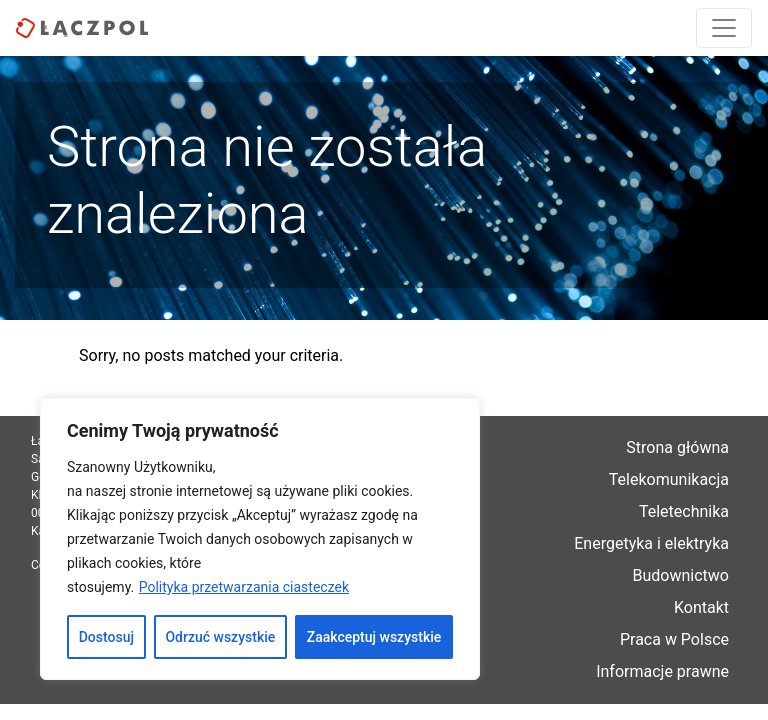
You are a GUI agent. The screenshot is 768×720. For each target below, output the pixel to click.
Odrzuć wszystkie (220, 637)
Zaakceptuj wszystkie (374, 637)
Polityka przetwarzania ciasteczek (244, 587)
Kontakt (701, 607)
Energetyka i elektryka (651, 543)
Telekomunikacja (669, 479)
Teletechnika (684, 511)
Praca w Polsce (674, 639)
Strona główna (677, 447)
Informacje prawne (662, 671)
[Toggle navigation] (724, 28)
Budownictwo (681, 575)
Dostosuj (106, 637)
